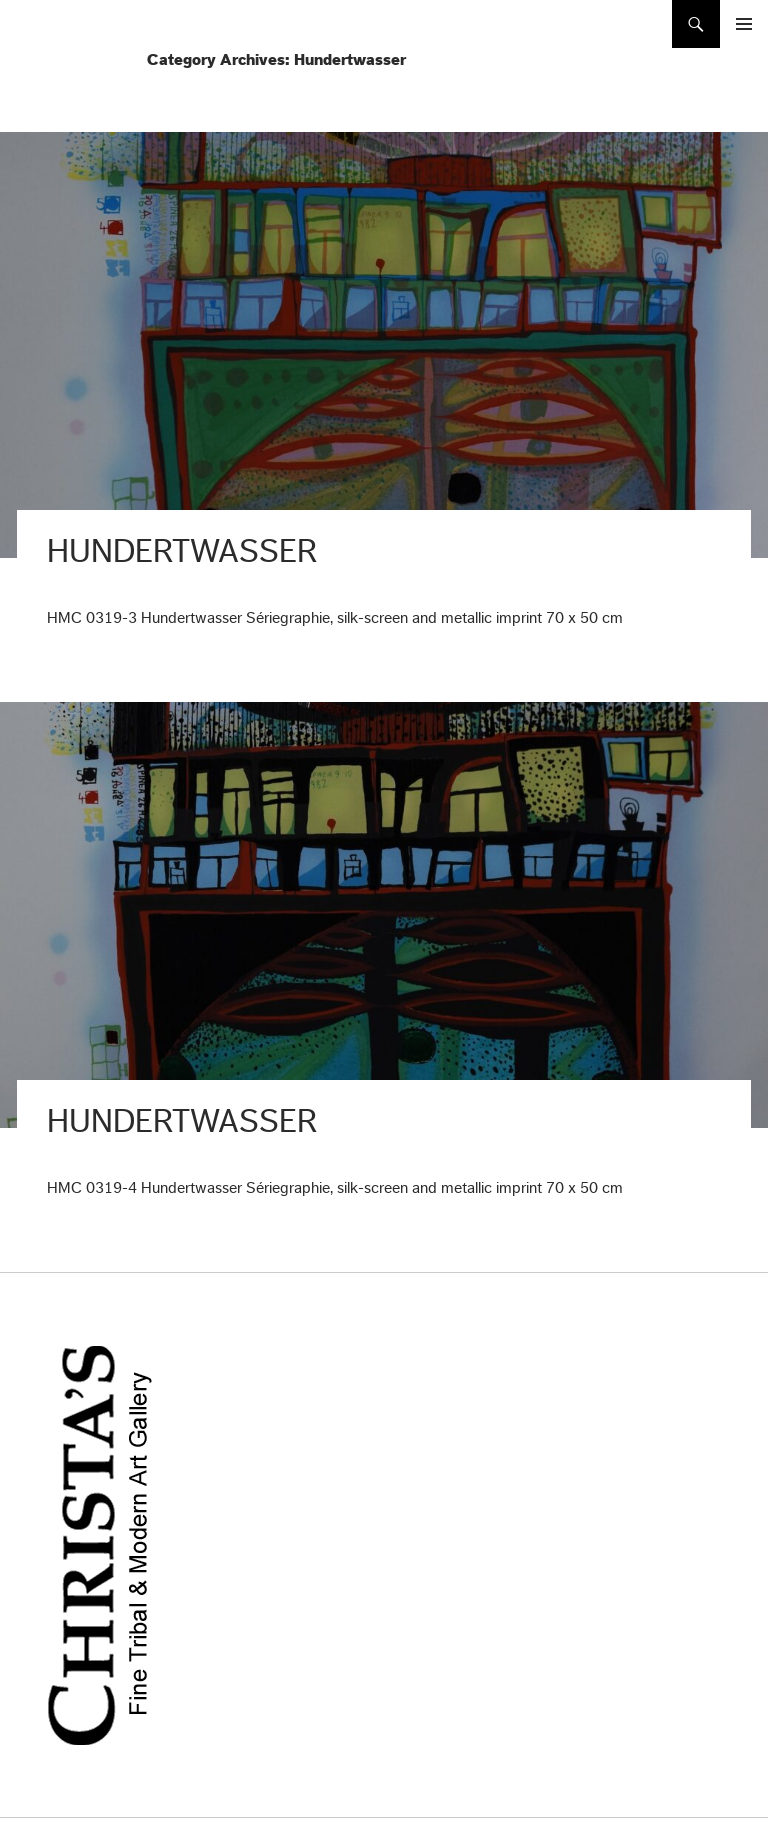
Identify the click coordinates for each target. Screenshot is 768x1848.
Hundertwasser (182, 551)
